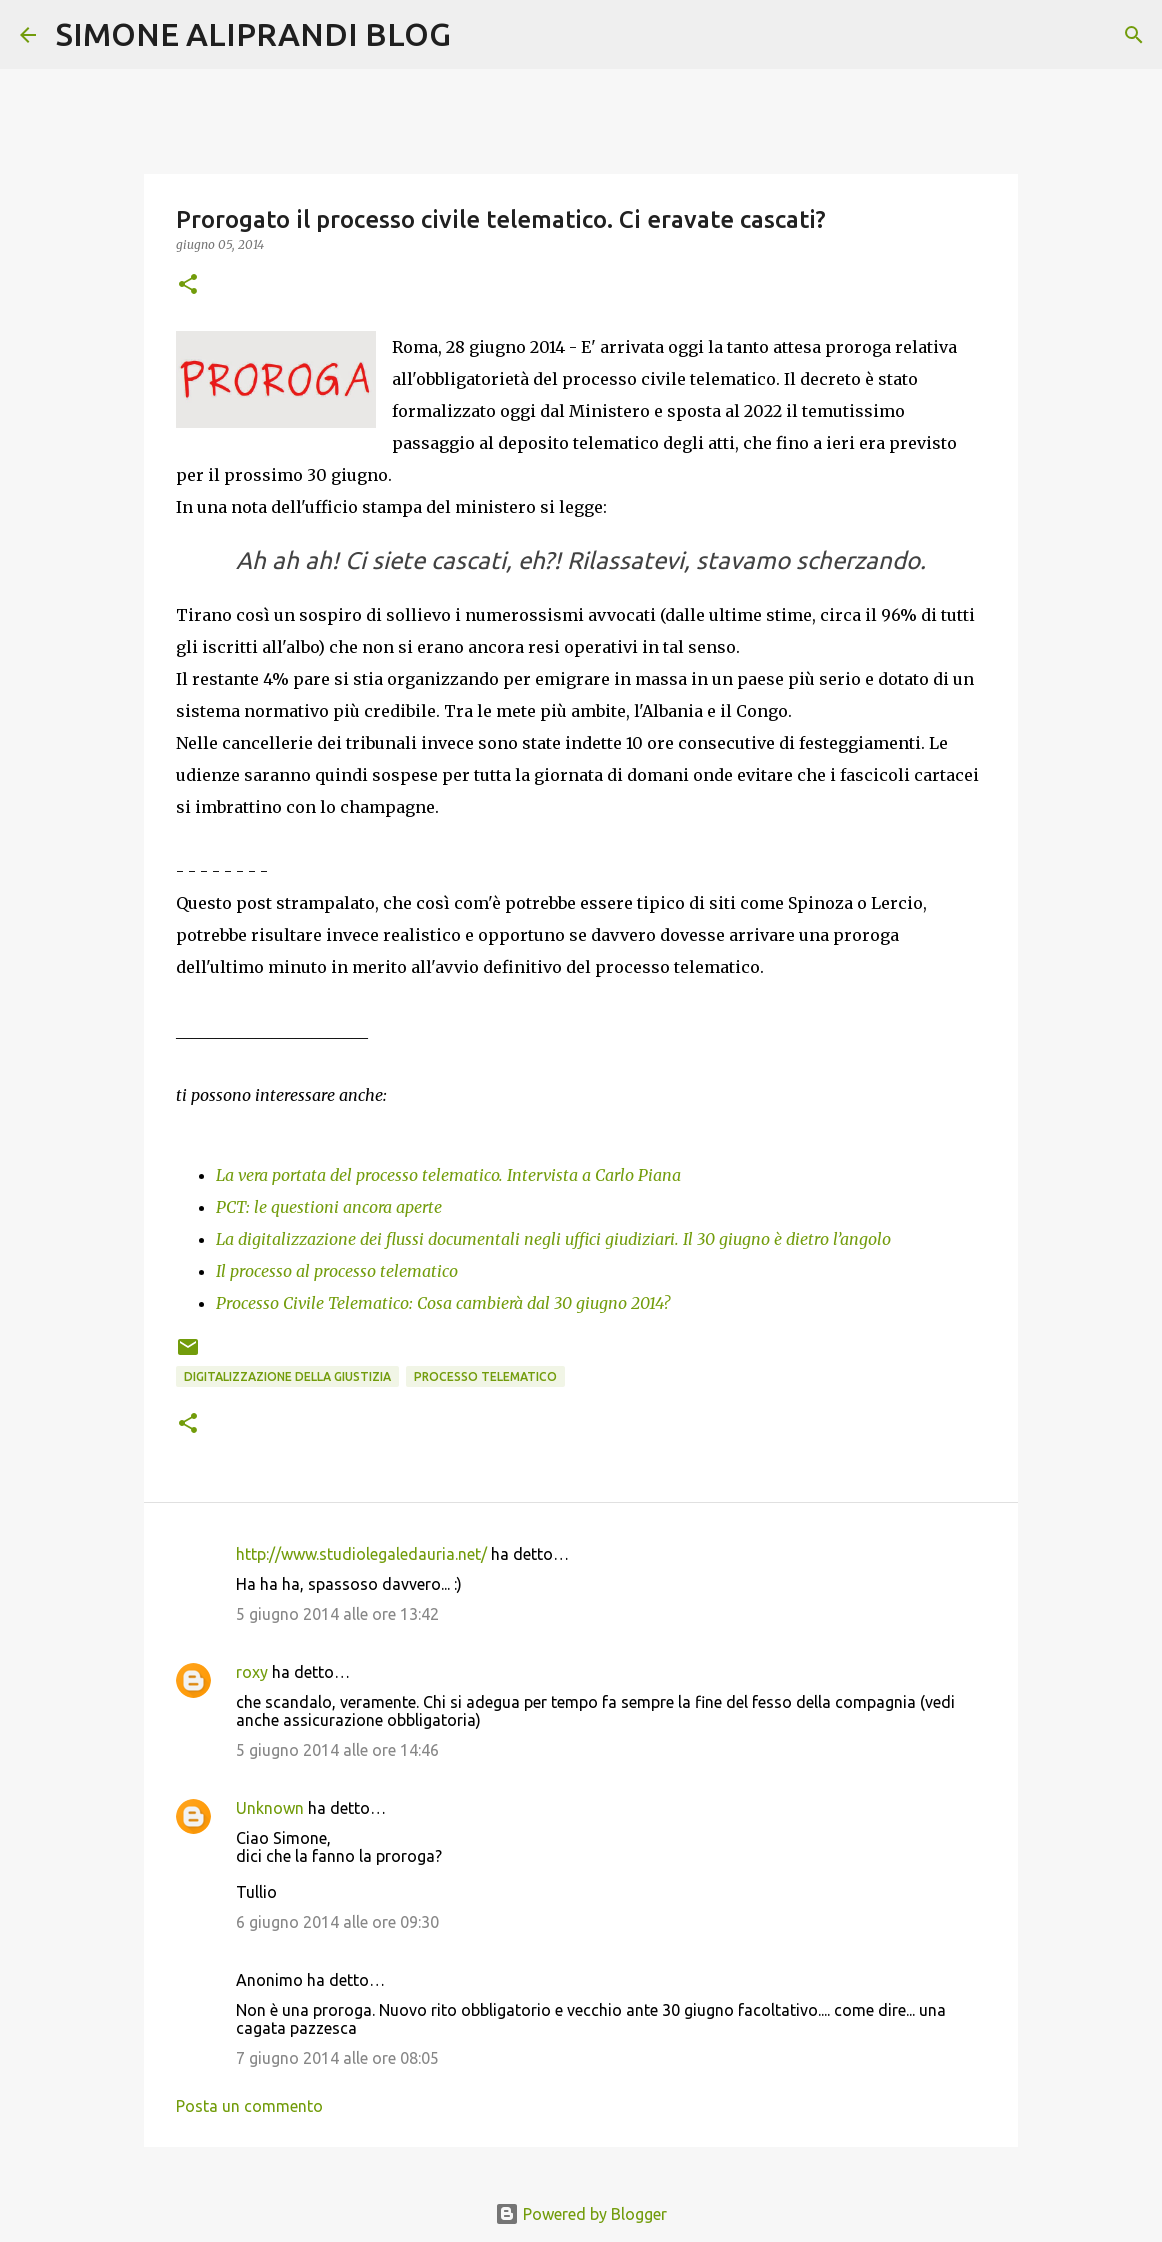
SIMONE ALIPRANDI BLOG (253, 34)
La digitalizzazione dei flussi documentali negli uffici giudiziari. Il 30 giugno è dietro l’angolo (553, 1239)
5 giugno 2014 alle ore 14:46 (337, 1750)
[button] (188, 285)
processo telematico (485, 1376)
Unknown (270, 1808)
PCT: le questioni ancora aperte (329, 1207)
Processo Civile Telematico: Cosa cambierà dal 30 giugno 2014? (443, 1303)
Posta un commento (249, 2106)
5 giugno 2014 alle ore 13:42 (337, 1614)
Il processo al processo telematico (337, 1271)
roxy (252, 1672)
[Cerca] (479, 35)
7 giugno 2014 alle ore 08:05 (337, 2058)
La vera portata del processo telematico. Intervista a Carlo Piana (448, 1175)
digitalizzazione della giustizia (287, 1376)
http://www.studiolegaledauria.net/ (361, 1554)
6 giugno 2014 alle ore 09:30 (337, 1922)
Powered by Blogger (581, 2214)
